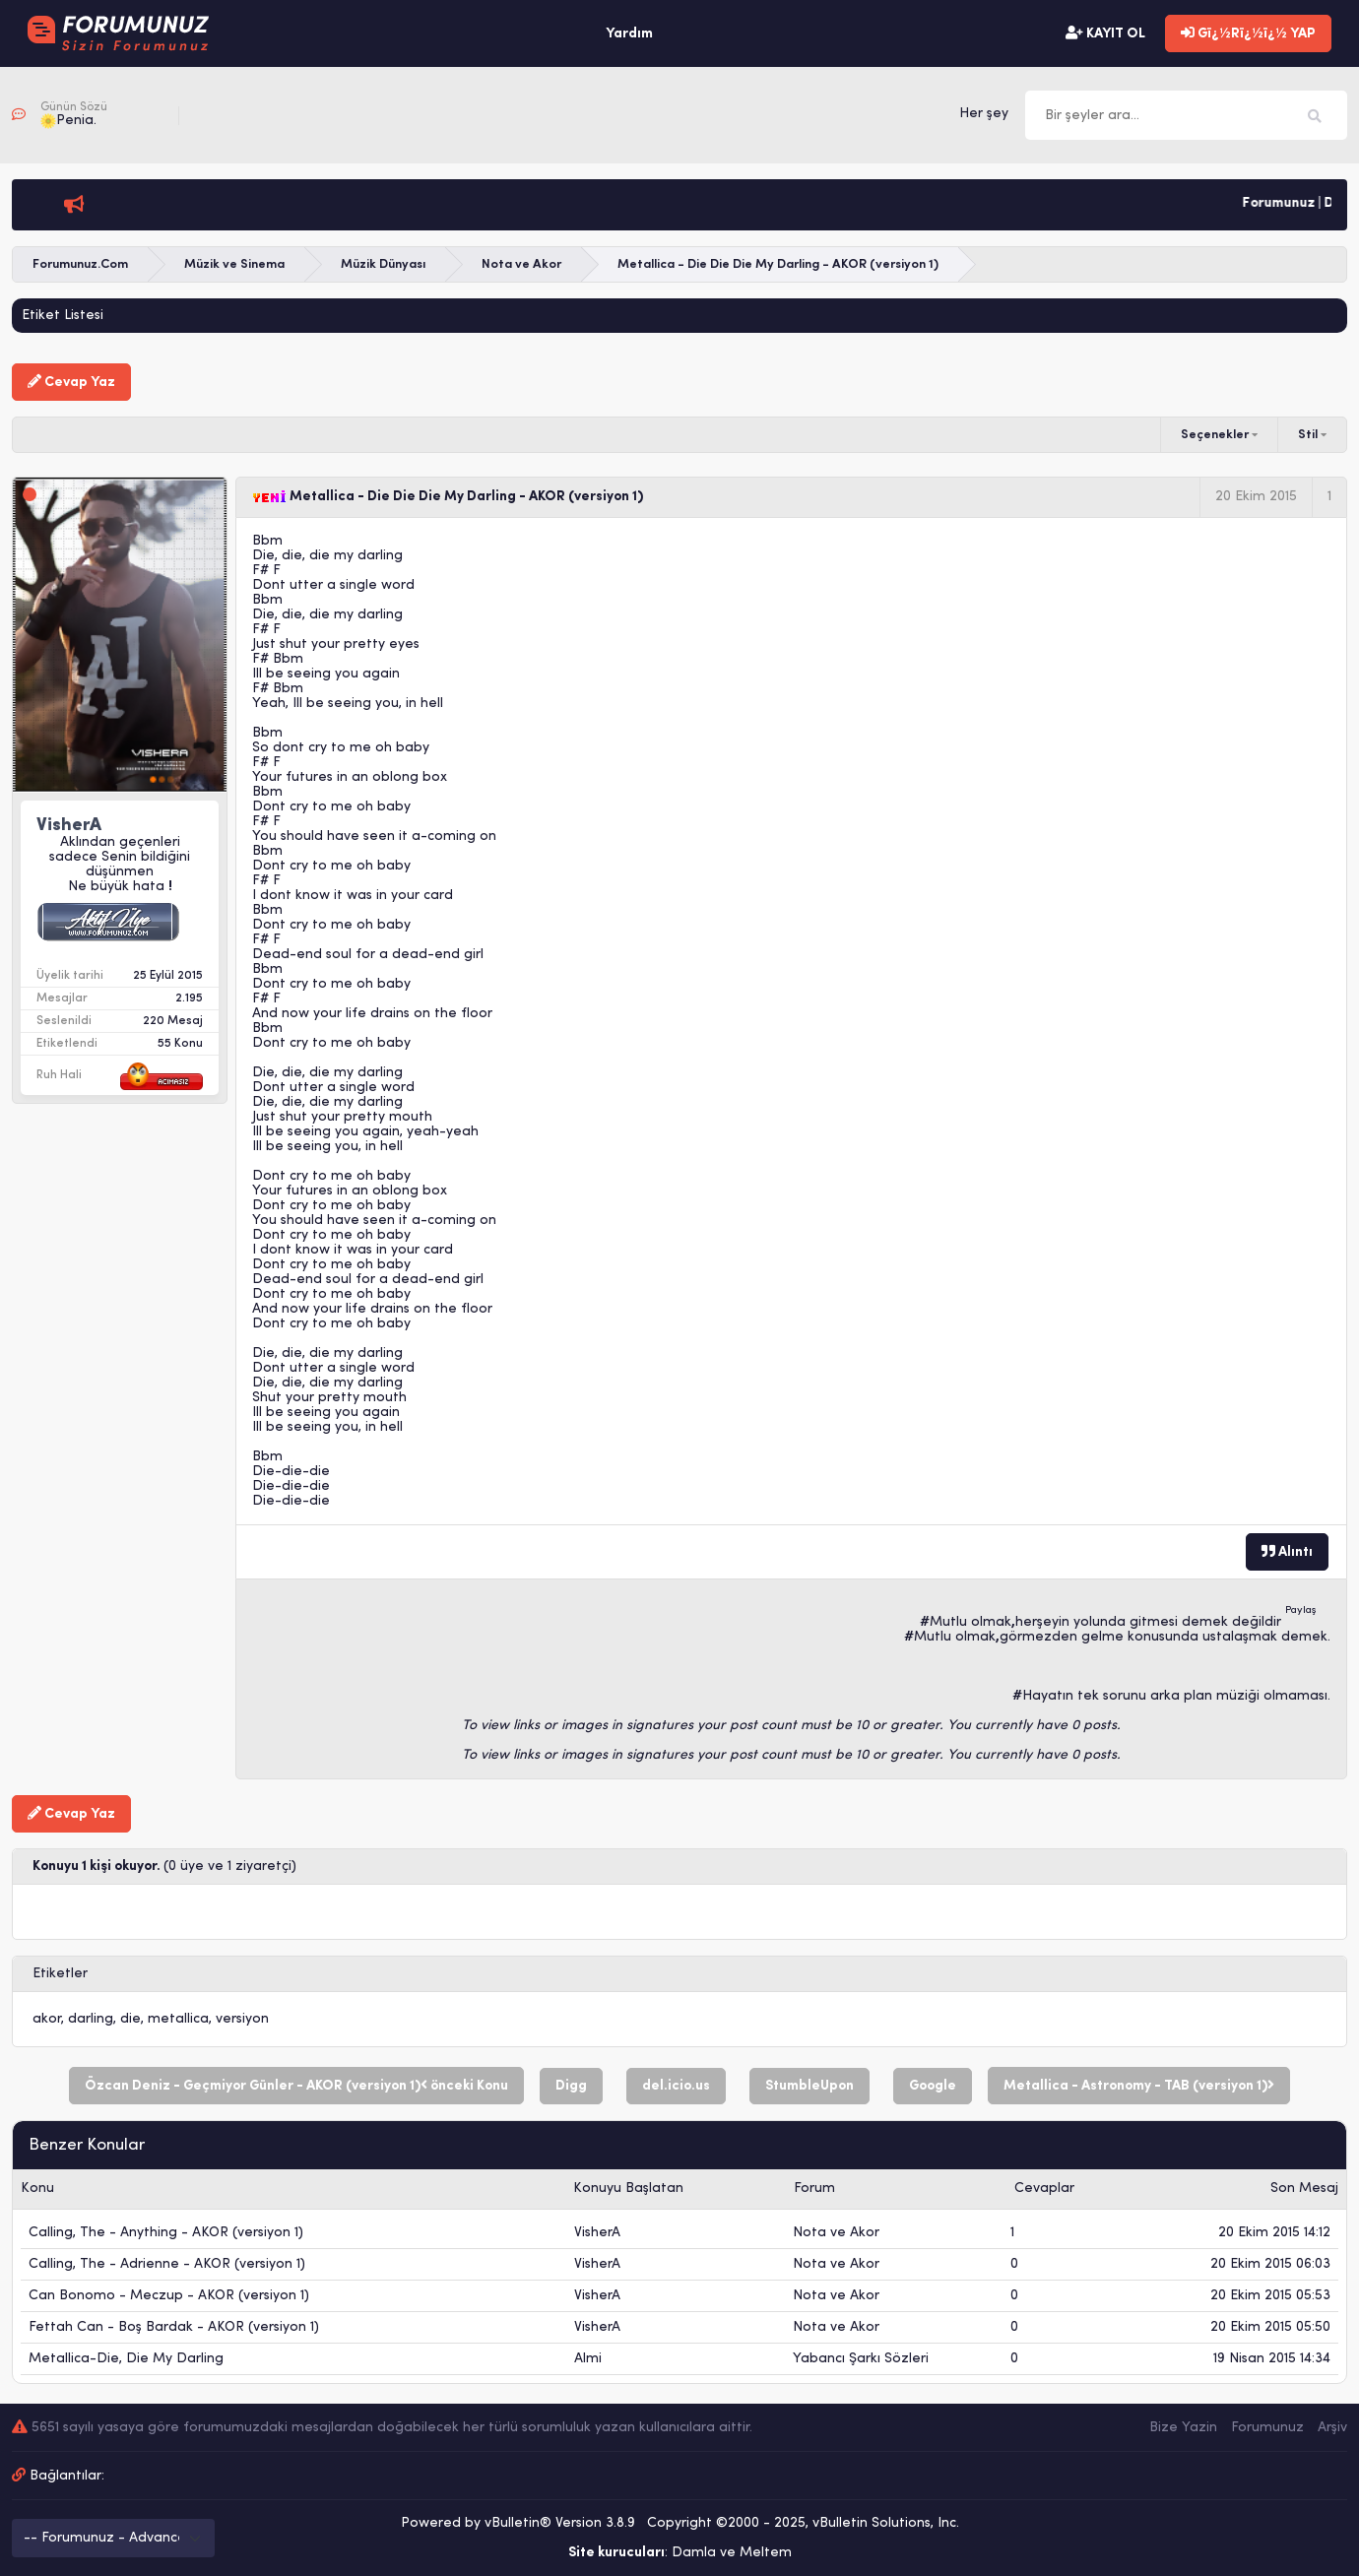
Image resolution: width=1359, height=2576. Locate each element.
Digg (571, 2086)
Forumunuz (1267, 2427)
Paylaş (1301, 1610)
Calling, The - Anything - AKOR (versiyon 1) (166, 2232)
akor (46, 2019)
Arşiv (1332, 2427)
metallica (178, 2019)
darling (90, 2019)
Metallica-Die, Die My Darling (126, 2358)
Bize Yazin (1183, 2427)
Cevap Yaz (71, 382)
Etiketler (60, 1973)
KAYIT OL (1105, 33)
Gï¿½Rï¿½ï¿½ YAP (1248, 33)
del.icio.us (676, 2086)
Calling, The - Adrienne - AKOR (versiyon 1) (167, 2264)
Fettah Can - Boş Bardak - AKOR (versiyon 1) (174, 2327)
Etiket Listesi (62, 315)
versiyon (242, 2019)
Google (932, 2086)
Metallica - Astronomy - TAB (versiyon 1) (1138, 2085)
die (130, 2019)
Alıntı (1287, 1552)
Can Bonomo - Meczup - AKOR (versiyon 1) (169, 2295)
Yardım (629, 34)
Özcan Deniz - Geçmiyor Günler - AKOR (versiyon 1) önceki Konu (296, 2085)
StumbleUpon (809, 2086)
